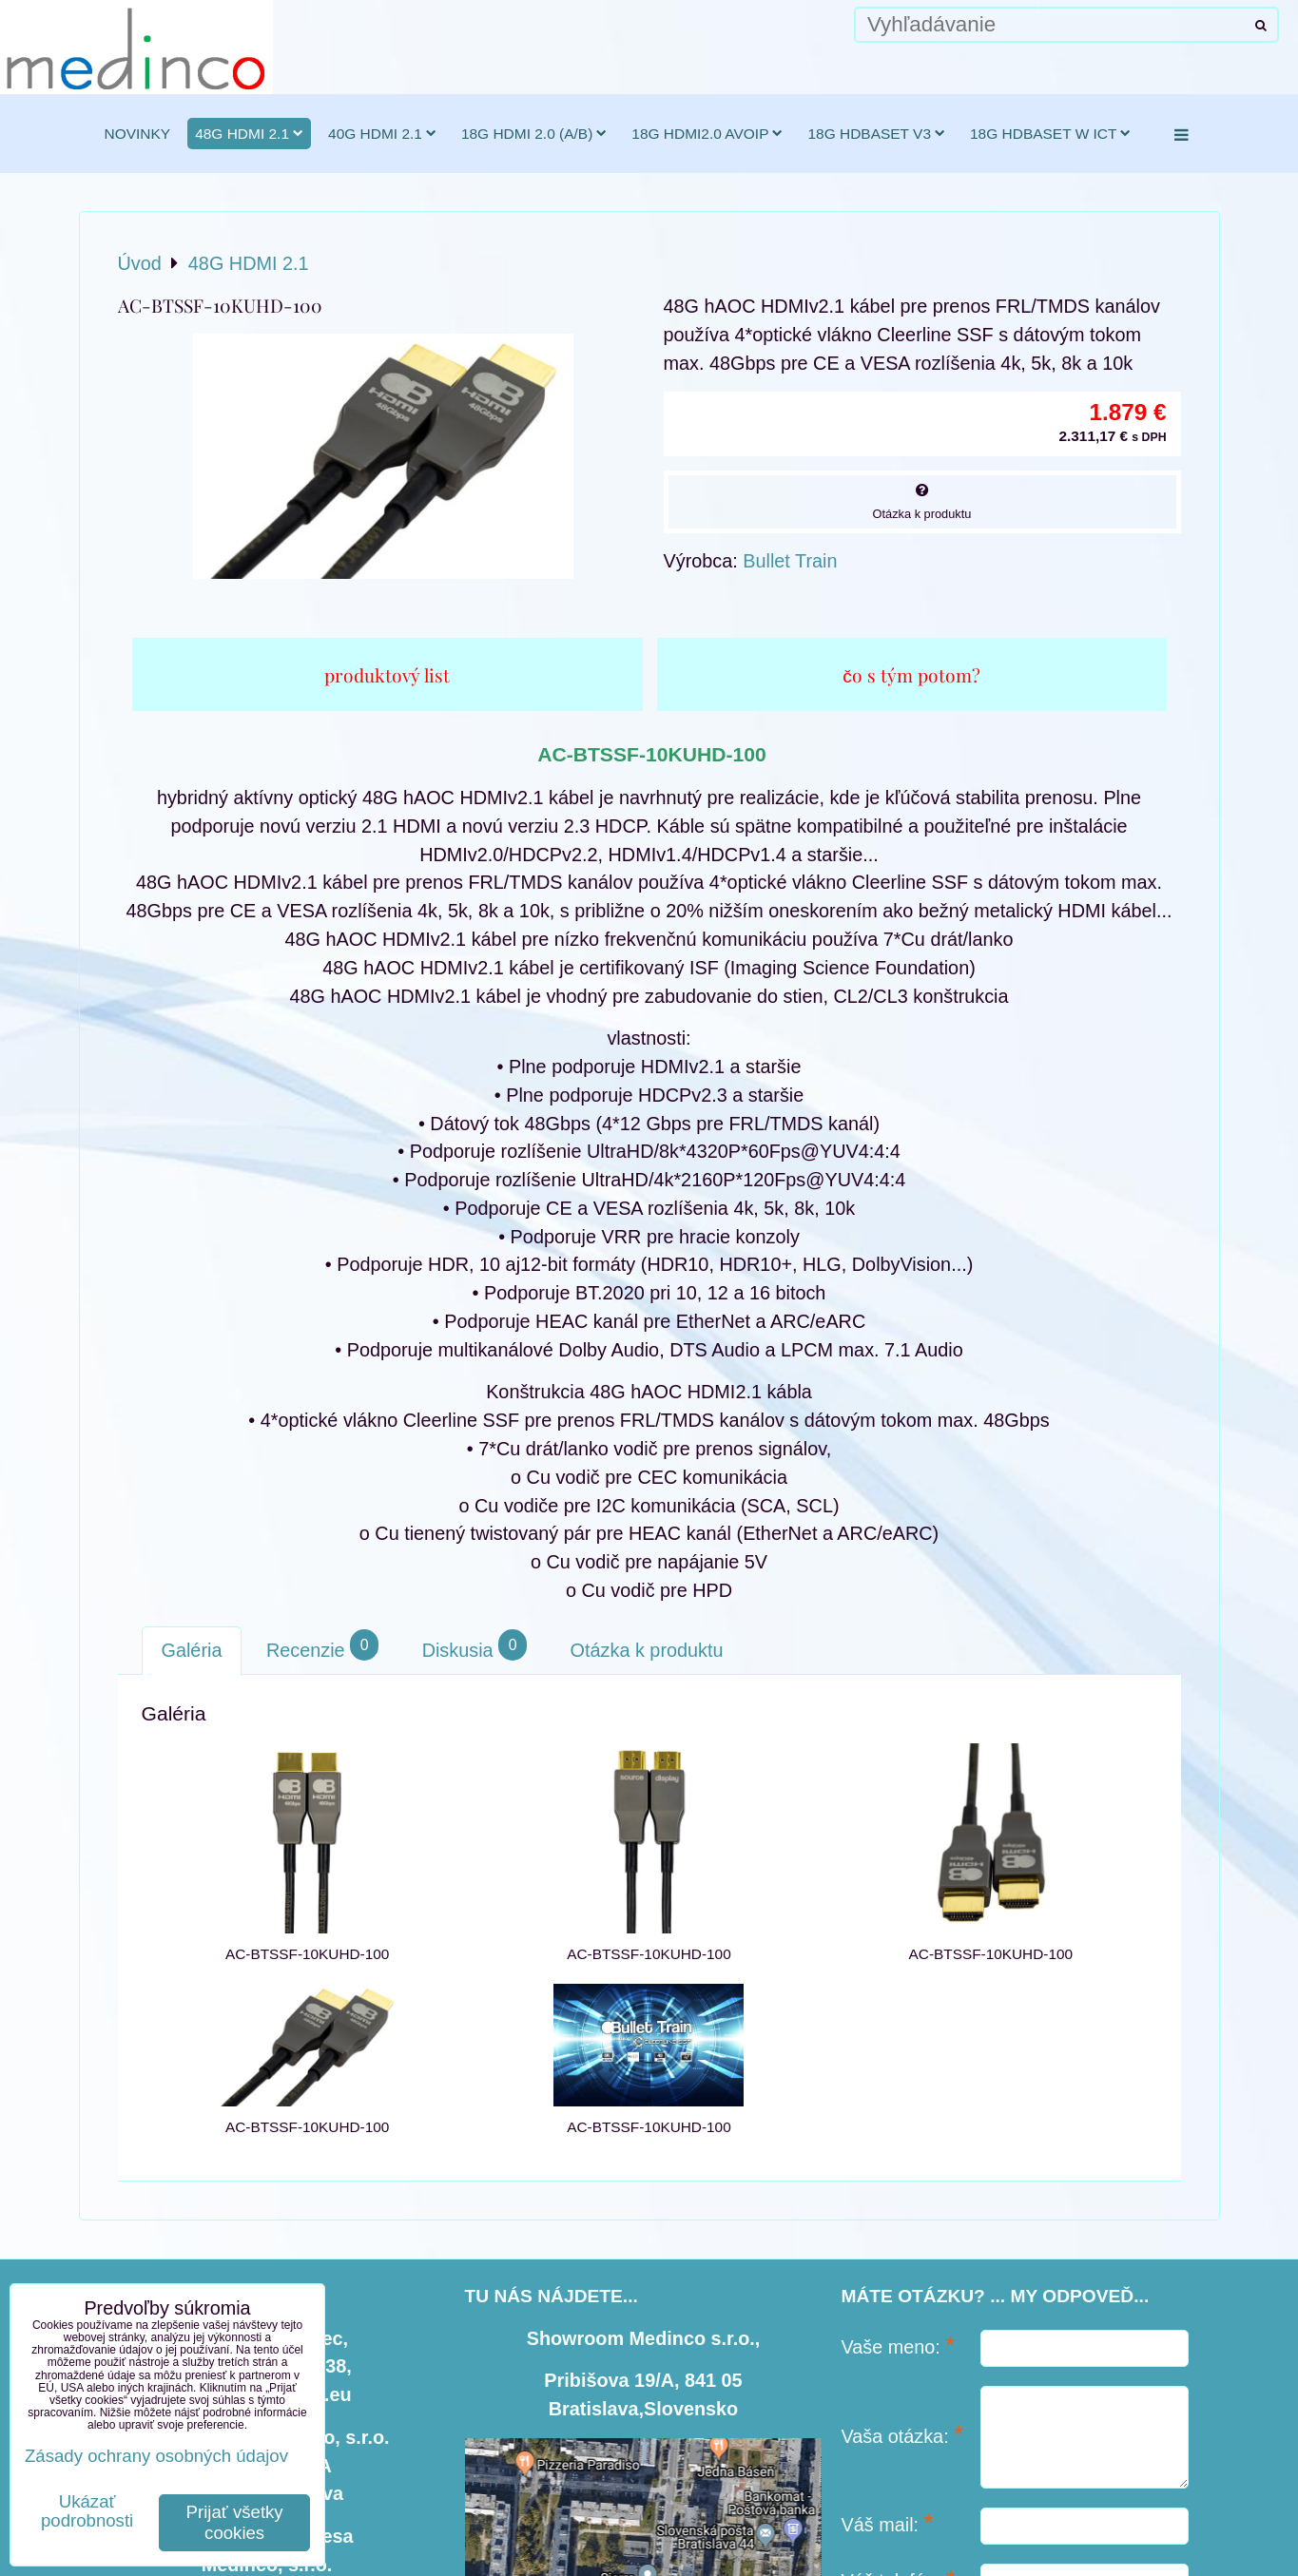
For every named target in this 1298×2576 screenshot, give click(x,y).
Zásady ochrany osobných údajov (156, 2456)
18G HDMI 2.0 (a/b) (534, 133)
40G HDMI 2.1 (382, 133)
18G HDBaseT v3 (876, 133)
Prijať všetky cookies (234, 2522)
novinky (138, 133)
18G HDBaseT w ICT (1050, 133)
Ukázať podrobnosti (87, 2511)
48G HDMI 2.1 (249, 133)
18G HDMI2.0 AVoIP (707, 133)
